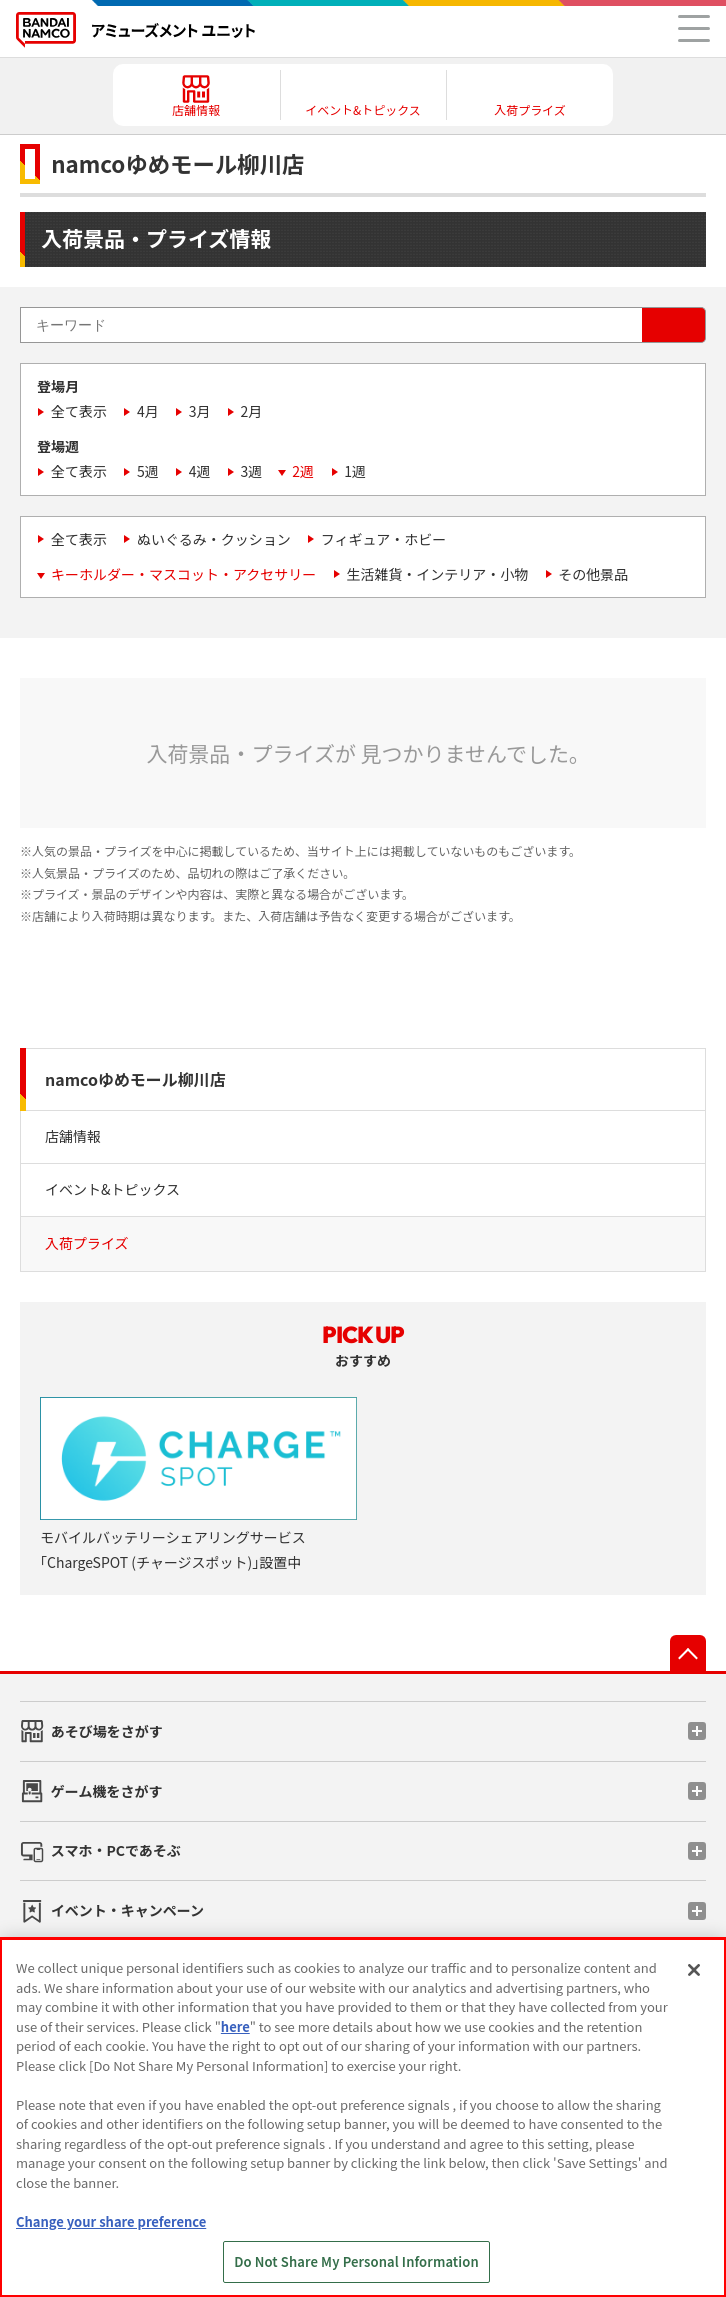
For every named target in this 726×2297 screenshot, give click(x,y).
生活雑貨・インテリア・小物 (437, 574)
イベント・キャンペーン (127, 1910)
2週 (303, 471)
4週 (200, 471)
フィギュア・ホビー (383, 539)
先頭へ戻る (688, 1653)
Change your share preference (111, 2221)
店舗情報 (73, 1136)
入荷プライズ (87, 1243)
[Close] (694, 1970)
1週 (355, 471)
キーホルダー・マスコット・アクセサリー (183, 574)
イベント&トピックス (112, 1189)
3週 (252, 471)
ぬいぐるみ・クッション (214, 539)
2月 (252, 411)
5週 (148, 471)
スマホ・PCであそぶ (116, 1850)
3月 (200, 411)
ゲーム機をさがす (107, 1791)
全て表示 (79, 411)
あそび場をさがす (107, 1731)
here (235, 2026)
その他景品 (593, 574)
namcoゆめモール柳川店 (135, 1079)
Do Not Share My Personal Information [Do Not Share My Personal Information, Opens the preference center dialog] (356, 2261)
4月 (148, 411)
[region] (363, 2117)
